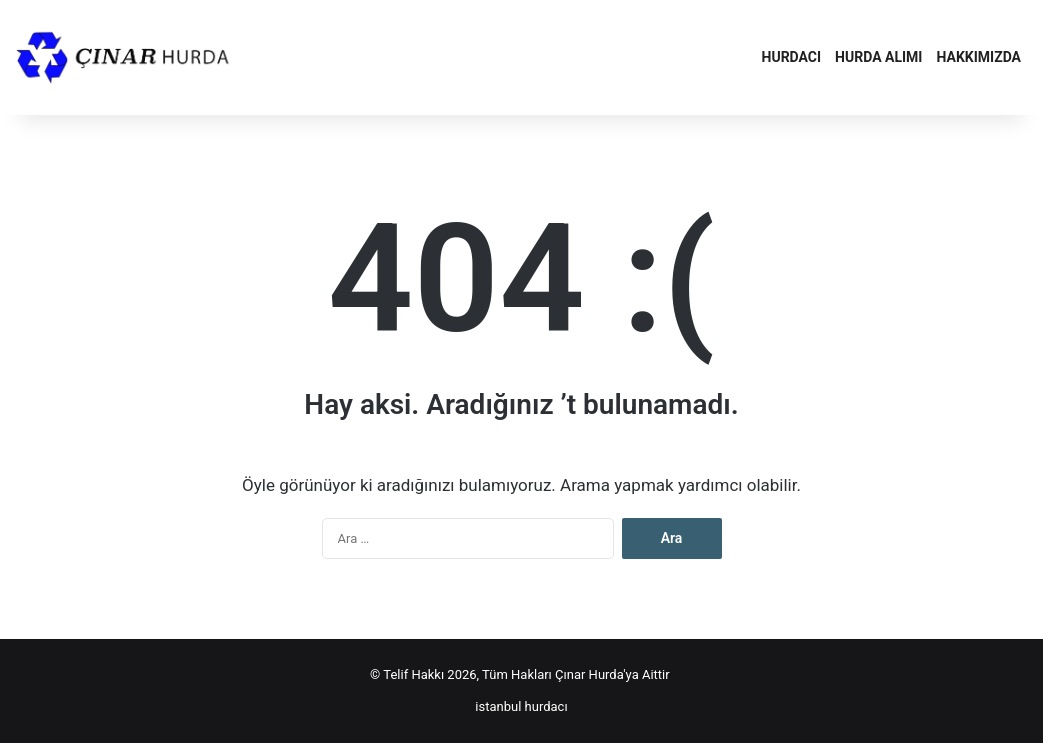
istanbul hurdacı (521, 706)
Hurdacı (792, 57)
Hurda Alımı (878, 57)
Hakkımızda (978, 57)
